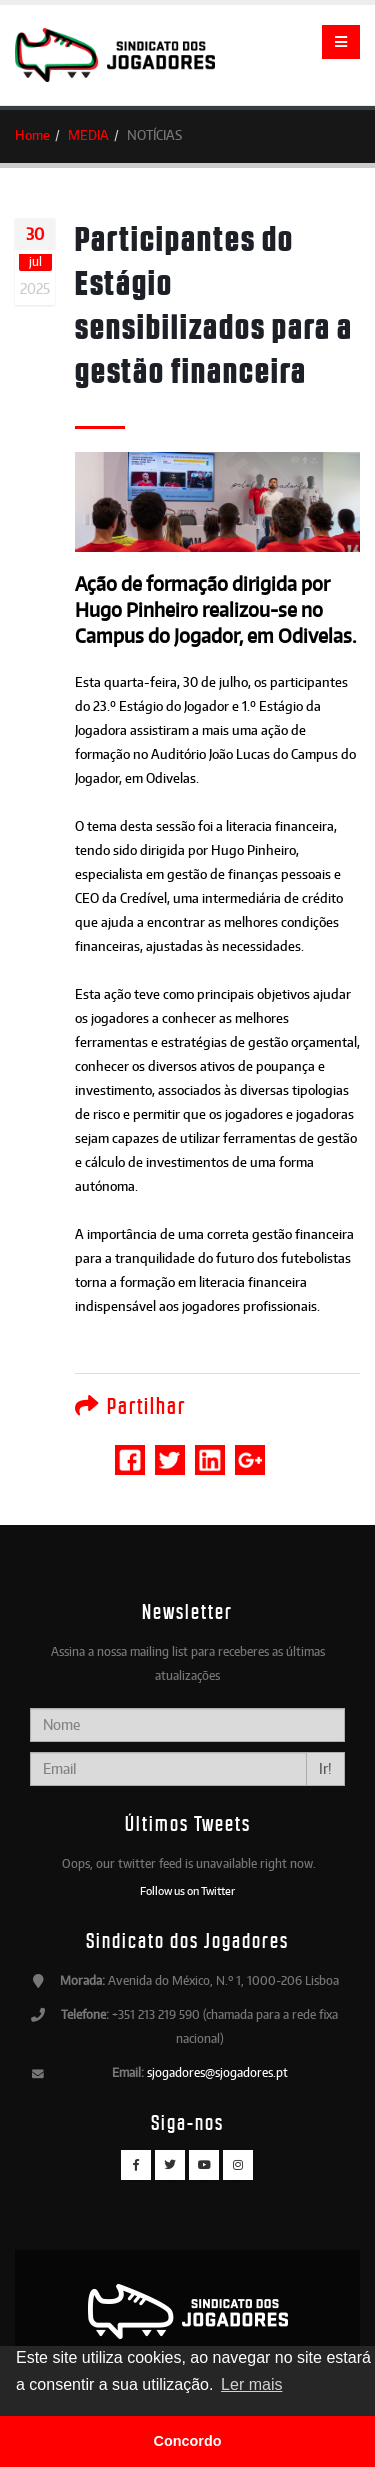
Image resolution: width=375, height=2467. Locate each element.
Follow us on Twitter (187, 1891)
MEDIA (88, 135)
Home (32, 135)
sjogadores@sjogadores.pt (217, 2072)
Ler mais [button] (251, 2384)
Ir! (325, 1768)
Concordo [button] (188, 2441)
